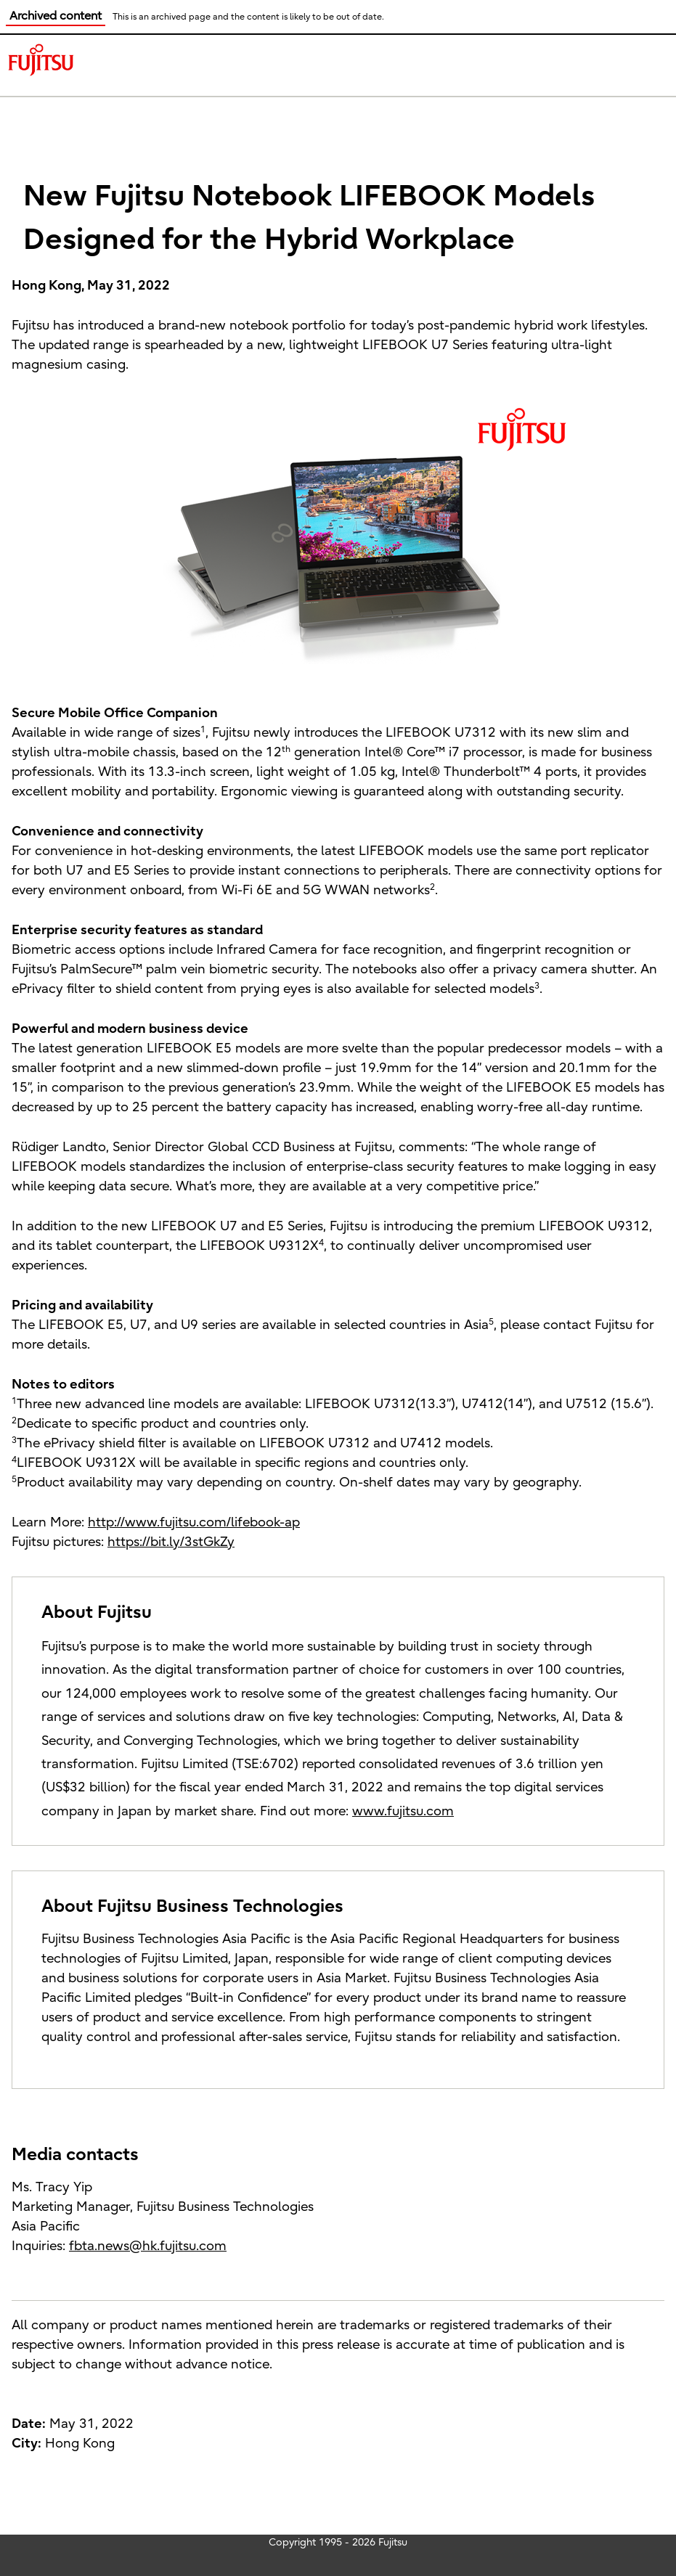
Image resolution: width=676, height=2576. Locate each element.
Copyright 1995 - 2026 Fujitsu (338, 2542)
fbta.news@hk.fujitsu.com (148, 2246)
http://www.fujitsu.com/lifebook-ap (194, 1522)
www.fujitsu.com (403, 1811)
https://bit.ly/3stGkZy (171, 1542)
